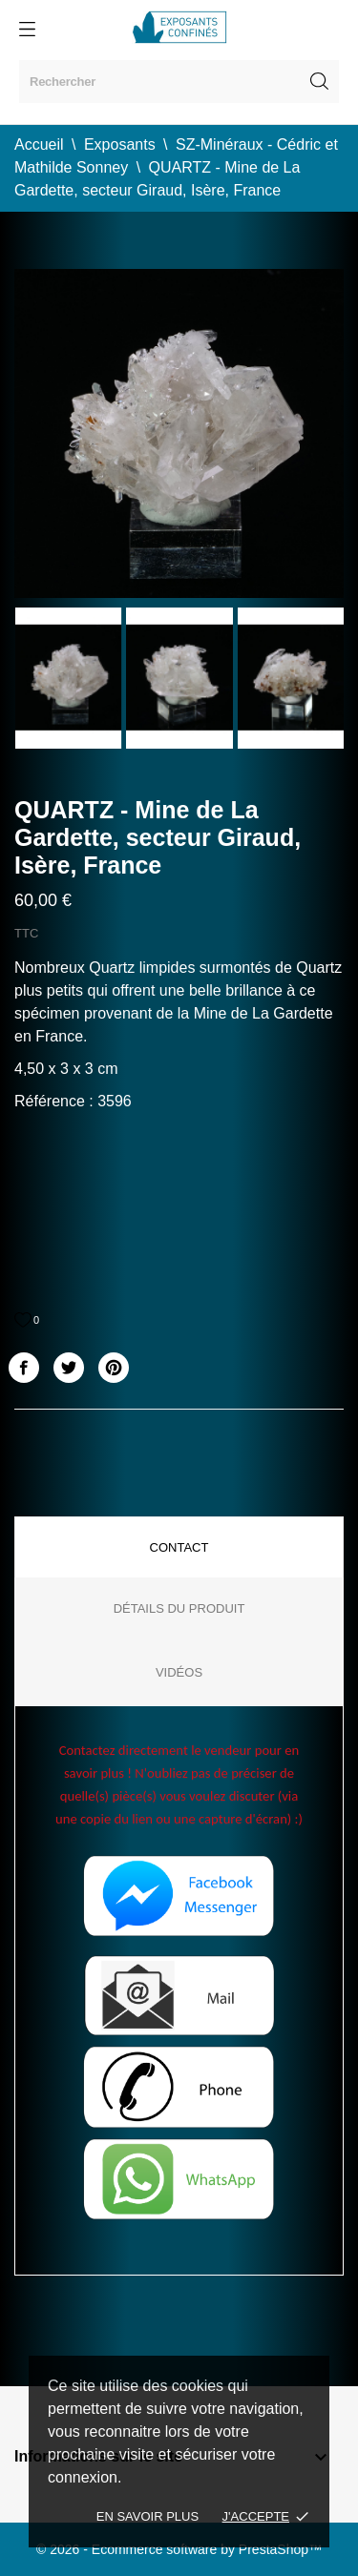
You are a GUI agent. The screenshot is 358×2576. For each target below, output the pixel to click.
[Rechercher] (179, 81)
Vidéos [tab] (179, 1672)
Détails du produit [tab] (179, 1608)
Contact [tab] (179, 1547)
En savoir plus (147, 2516)
